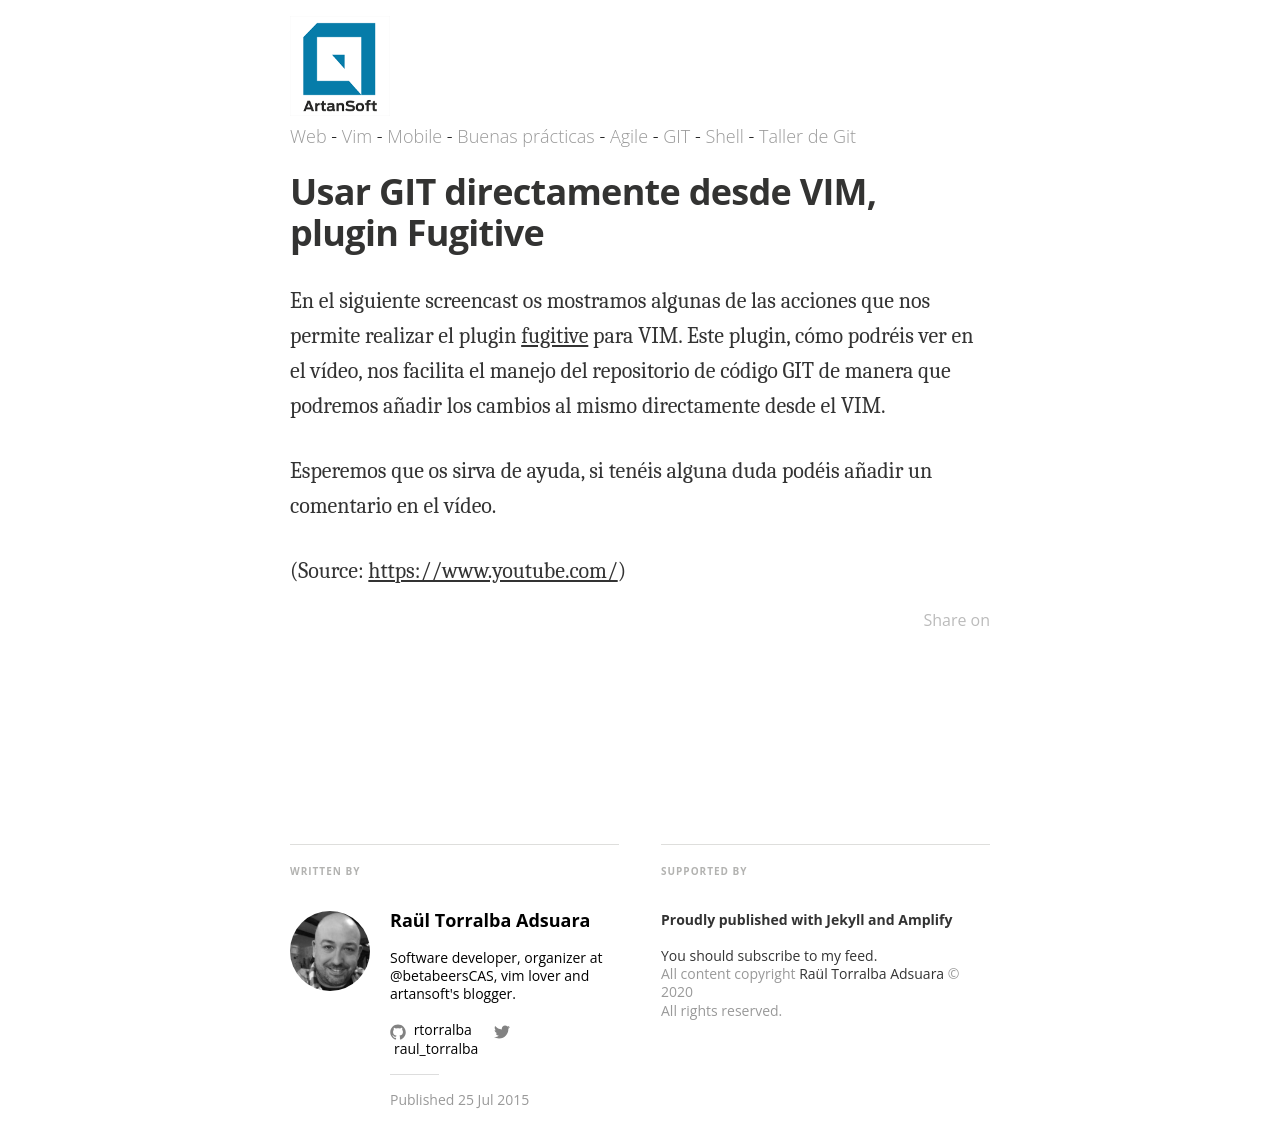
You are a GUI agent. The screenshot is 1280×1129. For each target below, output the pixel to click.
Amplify (925, 919)
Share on (956, 620)
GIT (676, 136)
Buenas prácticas (525, 136)
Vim (357, 136)
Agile (629, 136)
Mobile (414, 136)
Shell (724, 136)
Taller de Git (807, 136)
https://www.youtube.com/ (492, 571)
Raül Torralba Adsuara (871, 973)
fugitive (554, 336)
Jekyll (845, 919)
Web (308, 136)
